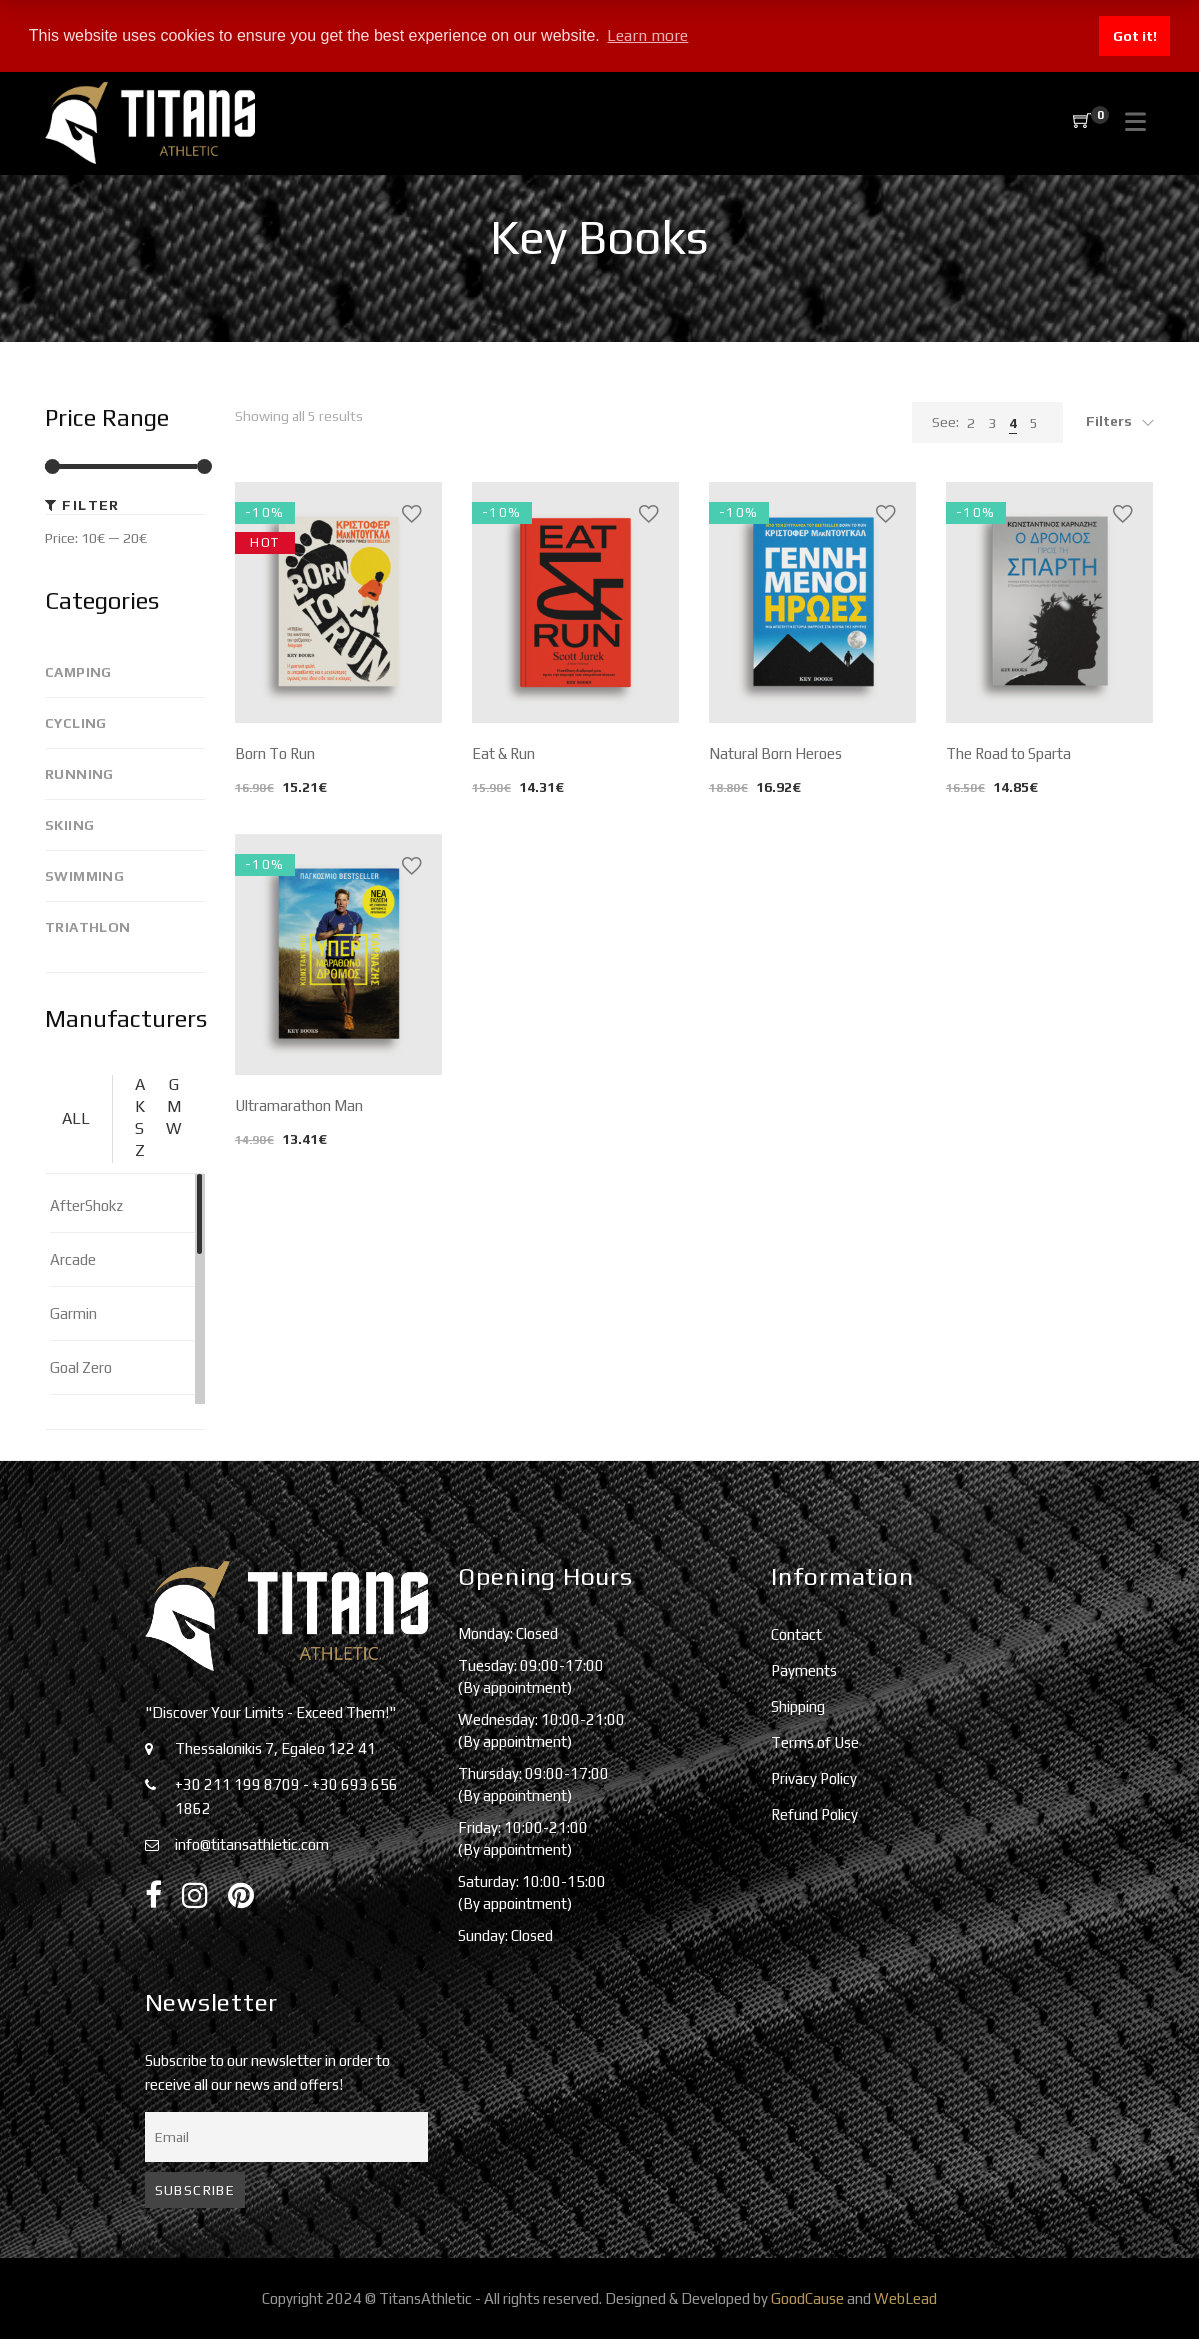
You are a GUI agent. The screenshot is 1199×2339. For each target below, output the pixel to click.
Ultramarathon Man (299, 1105)
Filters (1109, 421)
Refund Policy (814, 1814)
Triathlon (88, 927)
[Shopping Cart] (1082, 121)
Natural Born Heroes (775, 753)
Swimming (84, 876)
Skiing (70, 825)
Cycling (76, 723)
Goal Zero (81, 1367)
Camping (78, 672)
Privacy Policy (814, 1778)
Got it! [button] (1135, 36)
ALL (76, 1118)
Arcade (73, 1259)
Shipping (798, 1706)
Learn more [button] (647, 35)
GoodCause (807, 2298)
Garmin (73, 1313)
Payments (804, 1670)
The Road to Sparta (1008, 753)
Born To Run (275, 753)
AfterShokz (86, 1205)
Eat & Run (503, 753)
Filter (90, 505)
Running (79, 774)
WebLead (905, 2298)
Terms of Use (815, 1742)
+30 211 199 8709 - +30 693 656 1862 (286, 1796)
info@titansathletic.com (252, 1844)
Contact (796, 1634)
